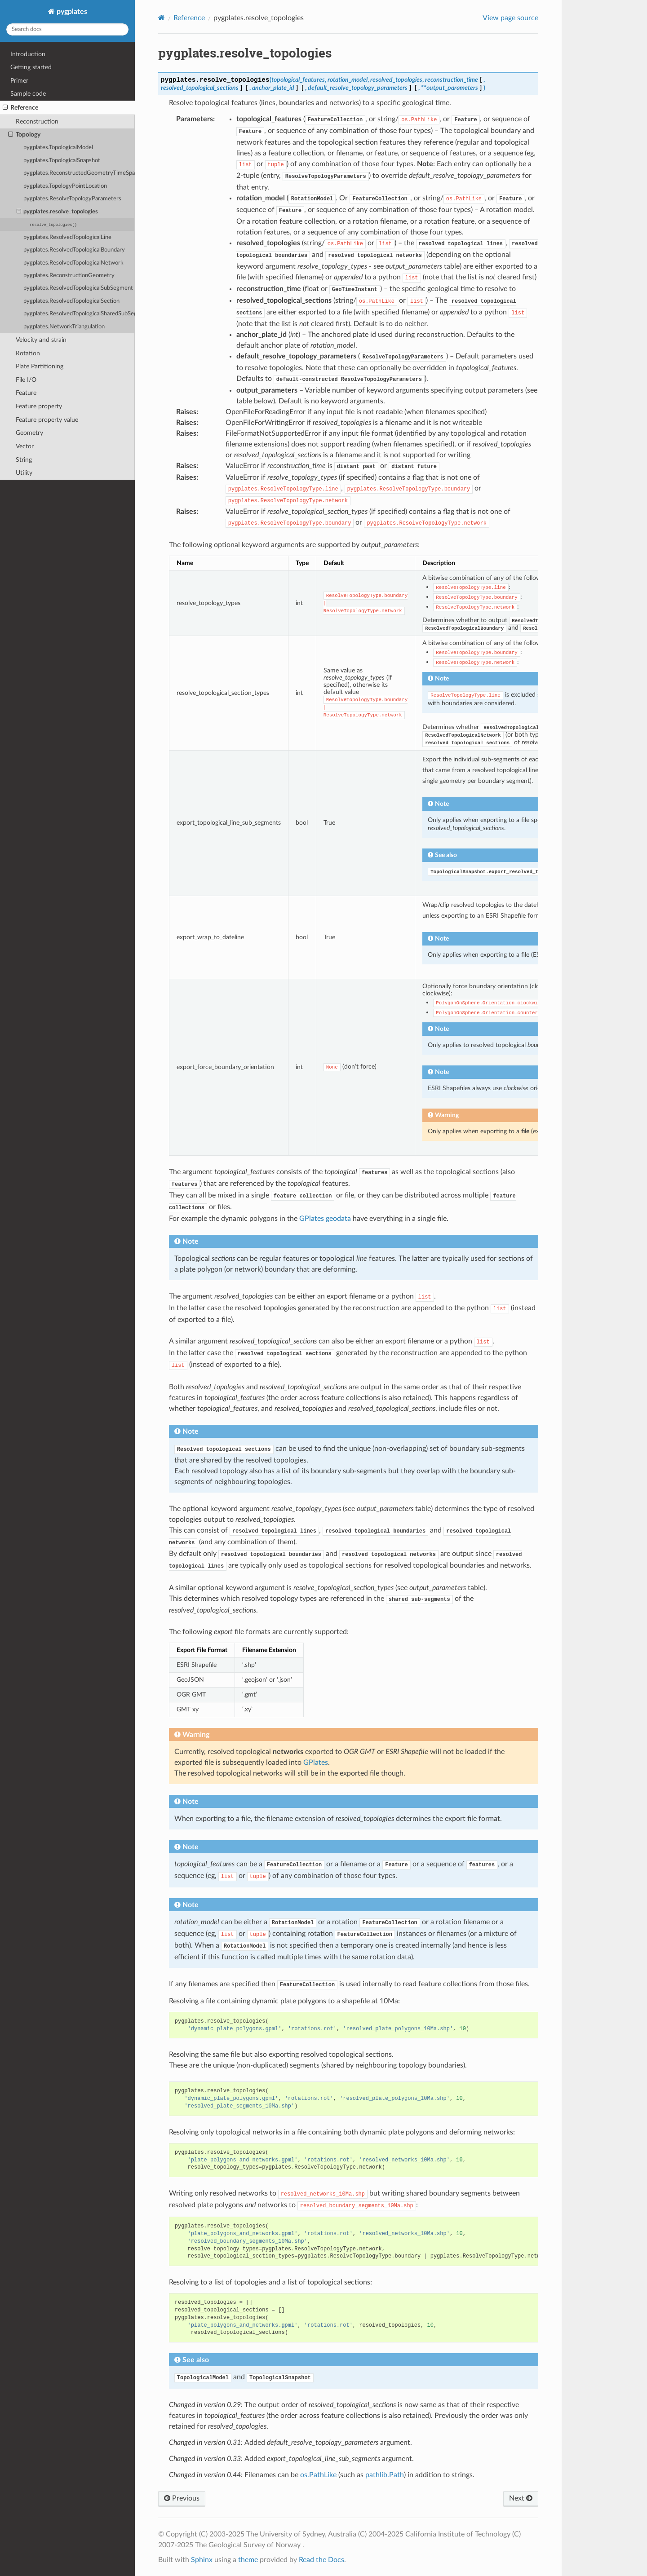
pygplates (71, 11)
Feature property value (47, 419)
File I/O (26, 379)
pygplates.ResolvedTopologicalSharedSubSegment (79, 314)
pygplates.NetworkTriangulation (64, 327)
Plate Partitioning (39, 366)
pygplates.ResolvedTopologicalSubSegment (78, 288)
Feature (26, 392)
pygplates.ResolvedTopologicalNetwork (73, 263)
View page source (510, 18)
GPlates (315, 1762)
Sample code (28, 93)
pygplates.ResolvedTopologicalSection (71, 301)
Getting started (31, 67)
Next (520, 2498)
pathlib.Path (384, 2475)
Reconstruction (37, 121)
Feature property (39, 406)
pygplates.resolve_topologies (57, 212)
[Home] (161, 18)
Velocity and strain (41, 339)
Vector (25, 446)
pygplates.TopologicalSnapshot (61, 160)
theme (248, 2559)
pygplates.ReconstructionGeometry (69, 275)
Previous (181, 2498)
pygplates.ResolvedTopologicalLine (67, 237)
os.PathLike (318, 2475)
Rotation (28, 353)
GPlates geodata (325, 1218)
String (24, 459)
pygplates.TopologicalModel (58, 147)
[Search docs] (67, 29)
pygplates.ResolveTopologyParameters (72, 199)
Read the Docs (321, 2559)
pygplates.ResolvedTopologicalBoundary (74, 250)
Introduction (27, 54)
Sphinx (202, 2559)
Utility (24, 472)
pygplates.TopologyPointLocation (65, 186)
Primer (19, 80)
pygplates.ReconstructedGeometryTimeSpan (79, 173)
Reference (20, 108)
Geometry (29, 432)
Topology (24, 135)
